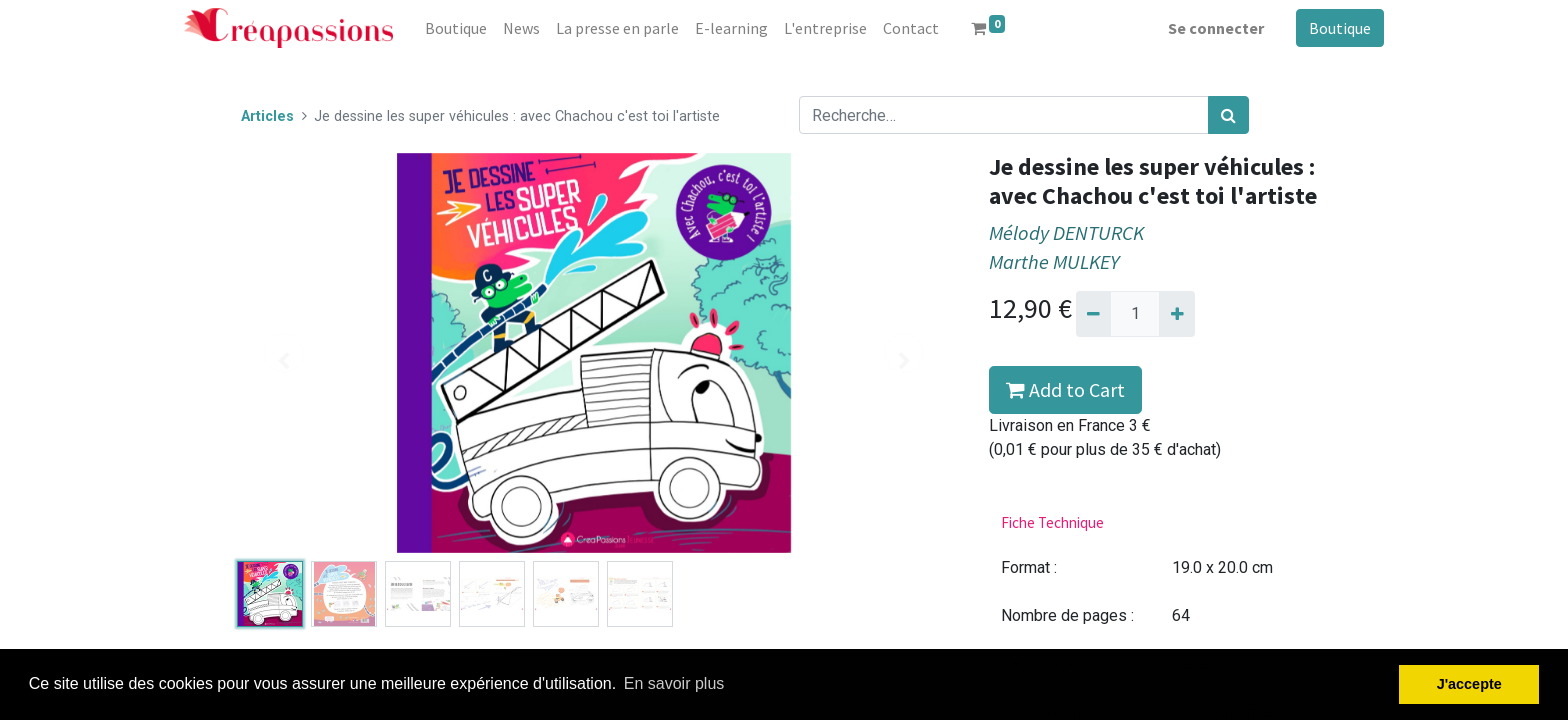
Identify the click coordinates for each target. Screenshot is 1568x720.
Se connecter (1216, 28)
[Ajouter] (1176, 314)
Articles (267, 116)
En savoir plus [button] (674, 683)
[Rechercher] (1228, 115)
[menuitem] (456, 28)
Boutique (1340, 28)
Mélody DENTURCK (1066, 233)
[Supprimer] (1093, 314)
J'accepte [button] (1469, 684)
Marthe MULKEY (1054, 262)
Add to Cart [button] (1065, 389)
